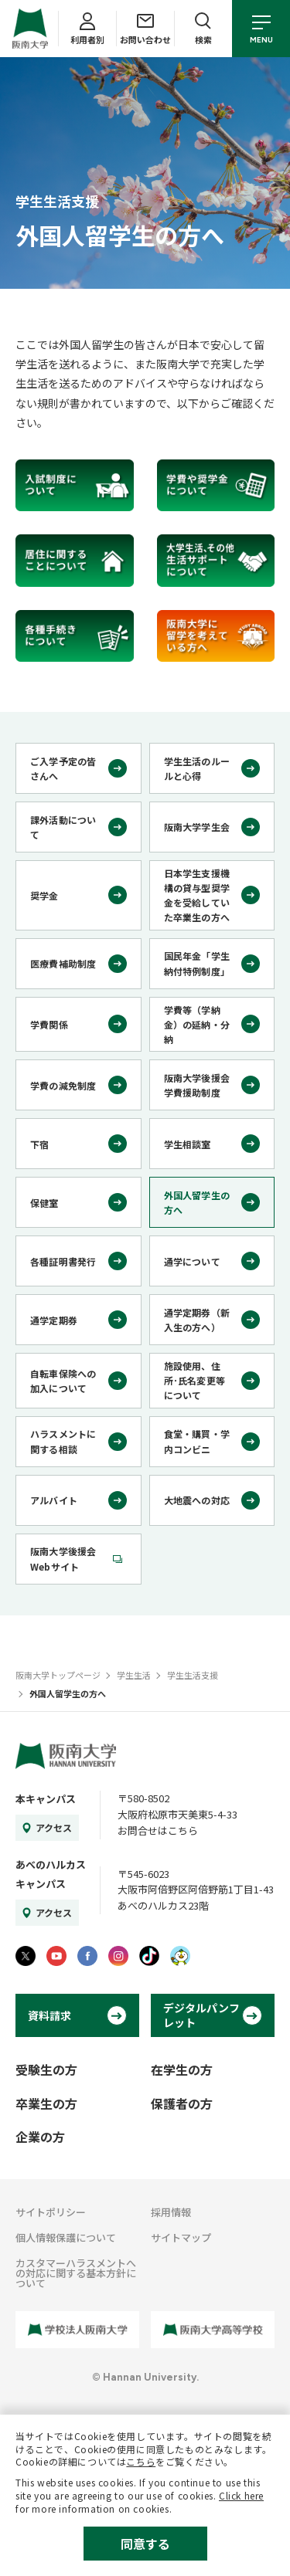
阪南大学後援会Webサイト (63, 1558)
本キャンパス (45, 1798)
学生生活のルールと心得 (197, 768)
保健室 (44, 1202)
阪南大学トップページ (58, 1675)
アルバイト (53, 1500)
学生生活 (134, 1675)
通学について (192, 1261)
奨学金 (44, 895)
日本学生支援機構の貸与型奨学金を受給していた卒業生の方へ (197, 895)
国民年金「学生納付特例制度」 (197, 963)
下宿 (39, 1144)
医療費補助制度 (63, 963)
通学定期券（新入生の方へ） (197, 1320)
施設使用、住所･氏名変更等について (195, 1380)
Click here (241, 2495)
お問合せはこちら (158, 1830)
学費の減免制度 (63, 1085)
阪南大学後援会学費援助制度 (197, 1085)
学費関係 (49, 1024)
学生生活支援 (192, 1675)
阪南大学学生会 (197, 826)
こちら (140, 2461)
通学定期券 (53, 1320)
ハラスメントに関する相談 (63, 1441)
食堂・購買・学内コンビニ (197, 1441)
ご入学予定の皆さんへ (63, 768)
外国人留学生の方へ (197, 1202)
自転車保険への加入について (63, 1381)
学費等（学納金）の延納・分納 (197, 1024)
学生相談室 (187, 1144)
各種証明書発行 (63, 1261)
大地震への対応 (197, 1500)
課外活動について (63, 827)
